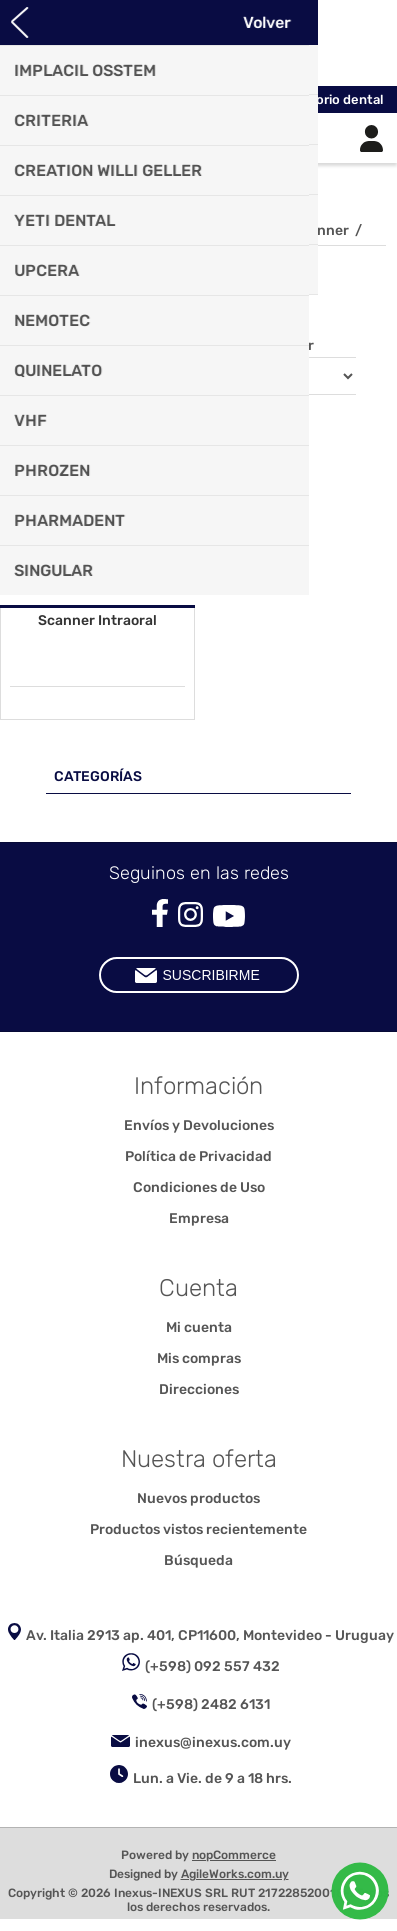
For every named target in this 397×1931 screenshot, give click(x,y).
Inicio (31, 230)
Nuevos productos (198, 1498)
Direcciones (199, 1389)
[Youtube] (229, 916)
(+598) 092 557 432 (212, 1666)
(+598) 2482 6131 (211, 1704)
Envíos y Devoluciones (199, 1125)
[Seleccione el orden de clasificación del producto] (273, 376)
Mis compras (199, 1358)
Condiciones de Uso (199, 1187)
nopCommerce (234, 1855)
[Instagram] (190, 914)
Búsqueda (198, 1560)
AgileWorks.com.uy (235, 1874)
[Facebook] (159, 913)
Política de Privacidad (198, 1156)
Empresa (199, 1218)
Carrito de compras (224, 138)
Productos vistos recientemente (198, 1529)
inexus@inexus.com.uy (213, 1742)
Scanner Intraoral (97, 620)
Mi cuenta (199, 1327)
